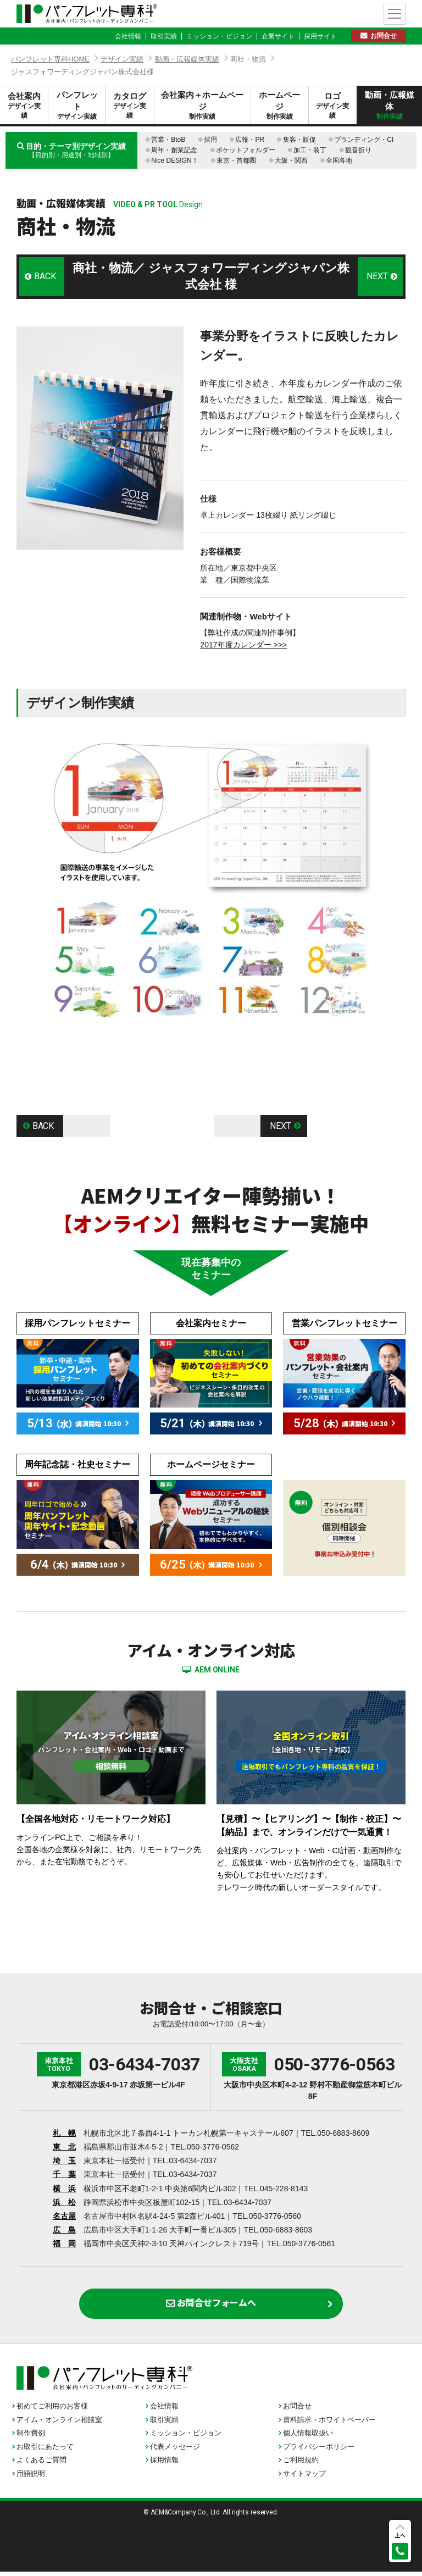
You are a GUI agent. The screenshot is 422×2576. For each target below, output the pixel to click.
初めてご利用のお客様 (52, 2411)
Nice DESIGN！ (174, 160)
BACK (46, 276)
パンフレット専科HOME (50, 59)
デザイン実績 (122, 59)
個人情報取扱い (308, 2438)
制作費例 (30, 2438)
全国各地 (339, 160)
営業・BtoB (168, 139)
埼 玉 (64, 2160)
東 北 (64, 2146)
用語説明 (30, 2478)
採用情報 (164, 2465)
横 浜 (64, 2188)
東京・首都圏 (236, 160)
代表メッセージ (175, 2451)
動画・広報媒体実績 (187, 59)
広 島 (64, 2229)
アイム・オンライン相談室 (59, 2424)
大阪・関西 (291, 160)
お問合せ (383, 36)
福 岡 (64, 2243)
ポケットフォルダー (245, 150)
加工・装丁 (309, 150)
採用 (210, 139)
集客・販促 (299, 139)
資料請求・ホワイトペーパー (329, 2424)
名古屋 (64, 2216)
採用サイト (320, 36)
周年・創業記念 (174, 150)
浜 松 (64, 2202)
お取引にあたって (45, 2451)
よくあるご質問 (41, 2465)
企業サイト (278, 36)
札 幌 (64, 2133)
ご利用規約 (301, 2465)
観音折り (358, 150)
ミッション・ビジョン (219, 36)
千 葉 (64, 2174)
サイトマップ (304, 2478)
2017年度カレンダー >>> (243, 644)
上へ (400, 2535)
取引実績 (164, 36)
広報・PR (249, 139)
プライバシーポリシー (318, 2451)
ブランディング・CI (363, 139)
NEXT (376, 276)
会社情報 (128, 36)
